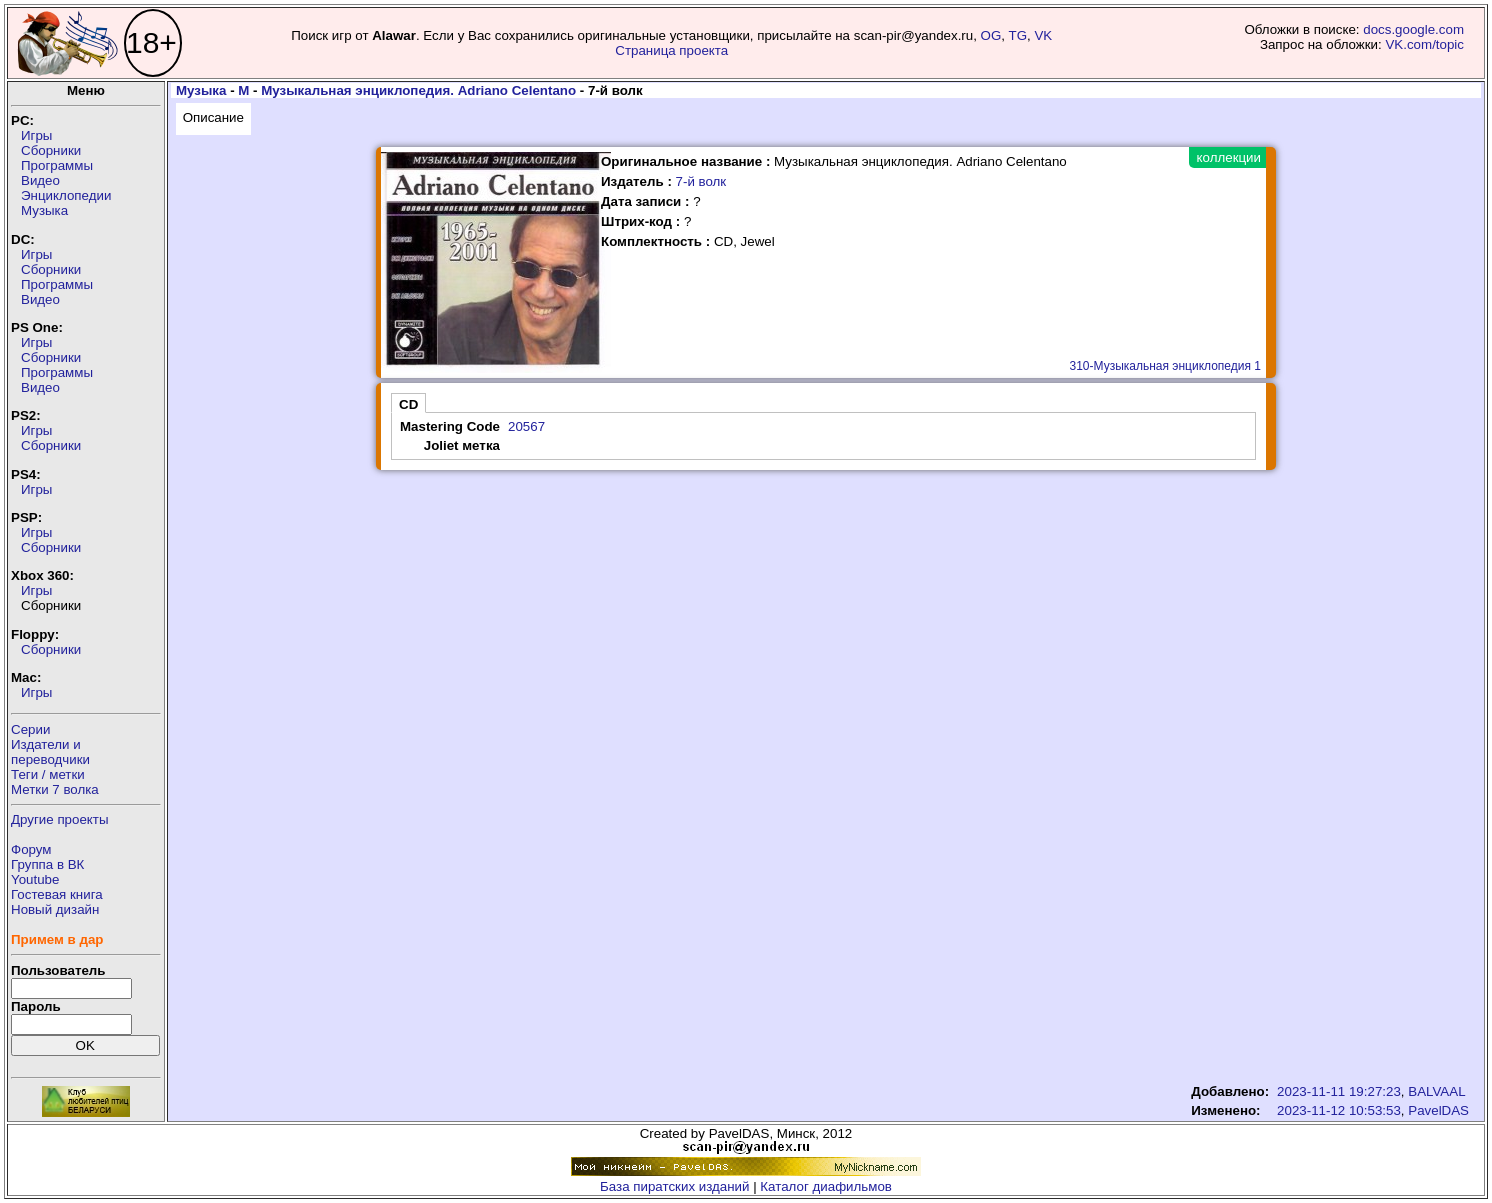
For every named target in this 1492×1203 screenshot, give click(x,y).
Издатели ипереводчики (50, 752)
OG (991, 35)
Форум (31, 849)
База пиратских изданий (674, 1186)
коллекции (1229, 157)
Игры (36, 135)
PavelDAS (1438, 1110)
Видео (40, 180)
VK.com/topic (1424, 44)
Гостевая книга (57, 894)
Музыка (44, 210)
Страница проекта (671, 50)
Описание (213, 117)
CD (408, 404)
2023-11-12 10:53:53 (1339, 1110)
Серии (30, 729)
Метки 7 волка (55, 789)
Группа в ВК (47, 864)
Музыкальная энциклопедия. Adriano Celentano (418, 90)
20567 (526, 426)
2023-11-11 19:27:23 (1339, 1091)
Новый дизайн (55, 909)
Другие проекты (60, 819)
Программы (57, 165)
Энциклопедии (66, 195)
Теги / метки (48, 774)
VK (1043, 35)
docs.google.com (1413, 29)
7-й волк (701, 181)
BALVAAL (1436, 1091)
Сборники (51, 150)
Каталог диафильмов (826, 1186)
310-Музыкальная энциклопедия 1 (1166, 366)
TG (1018, 35)
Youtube (35, 879)
